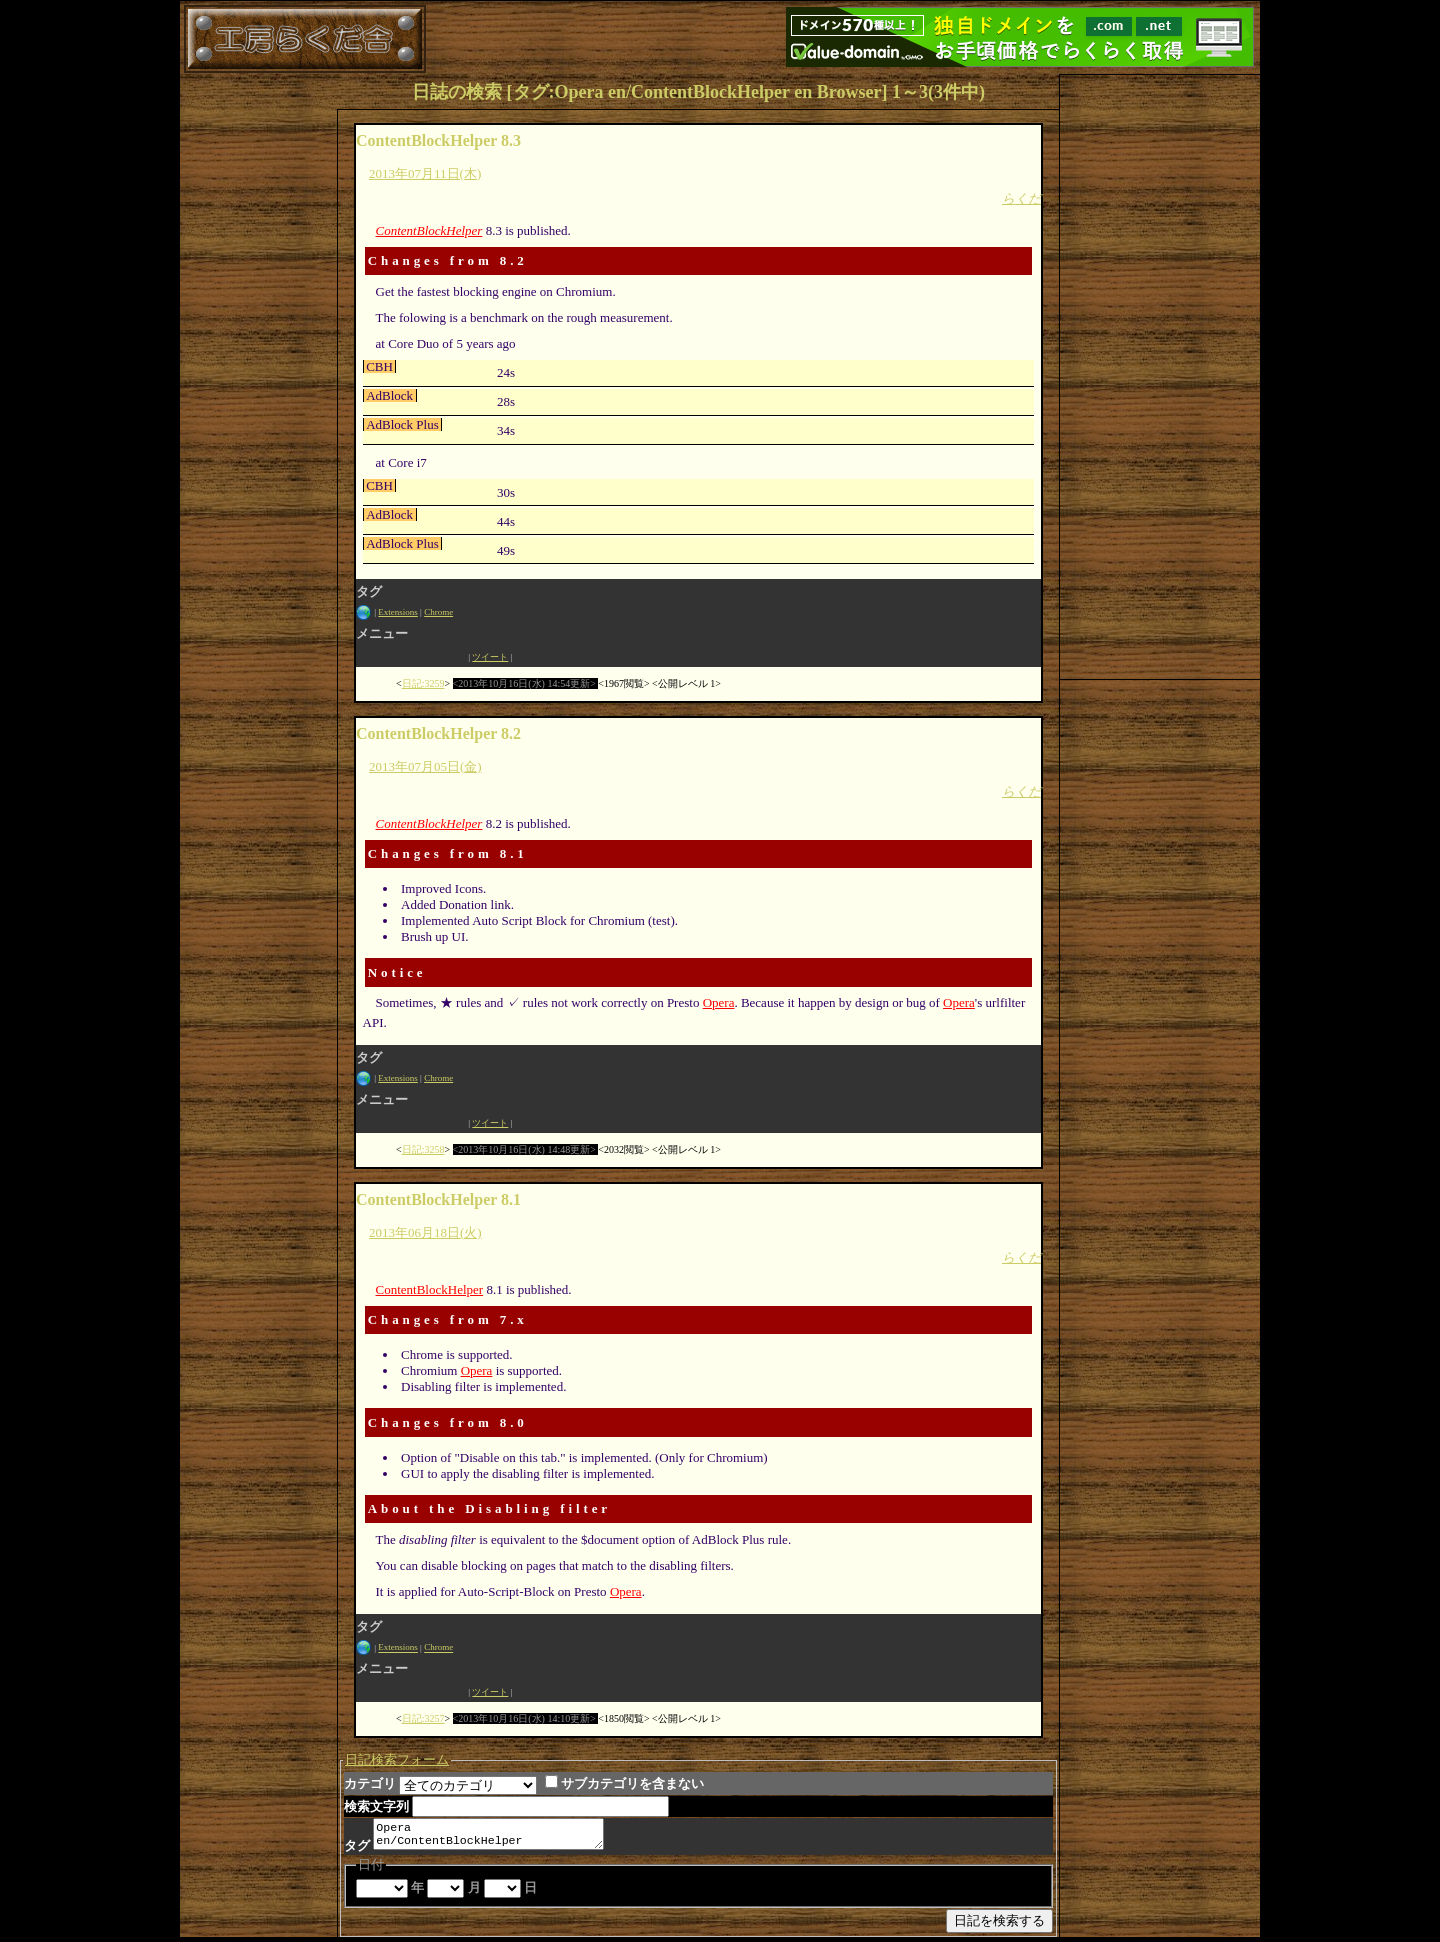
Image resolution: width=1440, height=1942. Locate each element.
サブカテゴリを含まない (624, 1783)
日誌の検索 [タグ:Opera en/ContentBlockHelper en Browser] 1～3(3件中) (698, 92)
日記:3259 (423, 683)
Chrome (438, 612)
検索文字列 (376, 1806)
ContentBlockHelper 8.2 (438, 733)
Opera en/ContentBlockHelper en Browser (496, 1836)
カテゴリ (370, 1783)
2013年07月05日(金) (425, 766)
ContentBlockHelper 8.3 (438, 140)
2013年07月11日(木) (425, 173)
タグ (357, 1849)
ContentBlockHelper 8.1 (438, 1199)
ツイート (490, 657)
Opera (719, 1002)
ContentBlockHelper (429, 230)
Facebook (411, 657)
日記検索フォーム (397, 1759)
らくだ (1021, 198)
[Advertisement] (1160, 375)
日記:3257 (423, 1718)
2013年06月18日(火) (425, 1232)
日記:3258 (423, 1149)
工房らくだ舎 (305, 39)
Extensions (398, 612)
